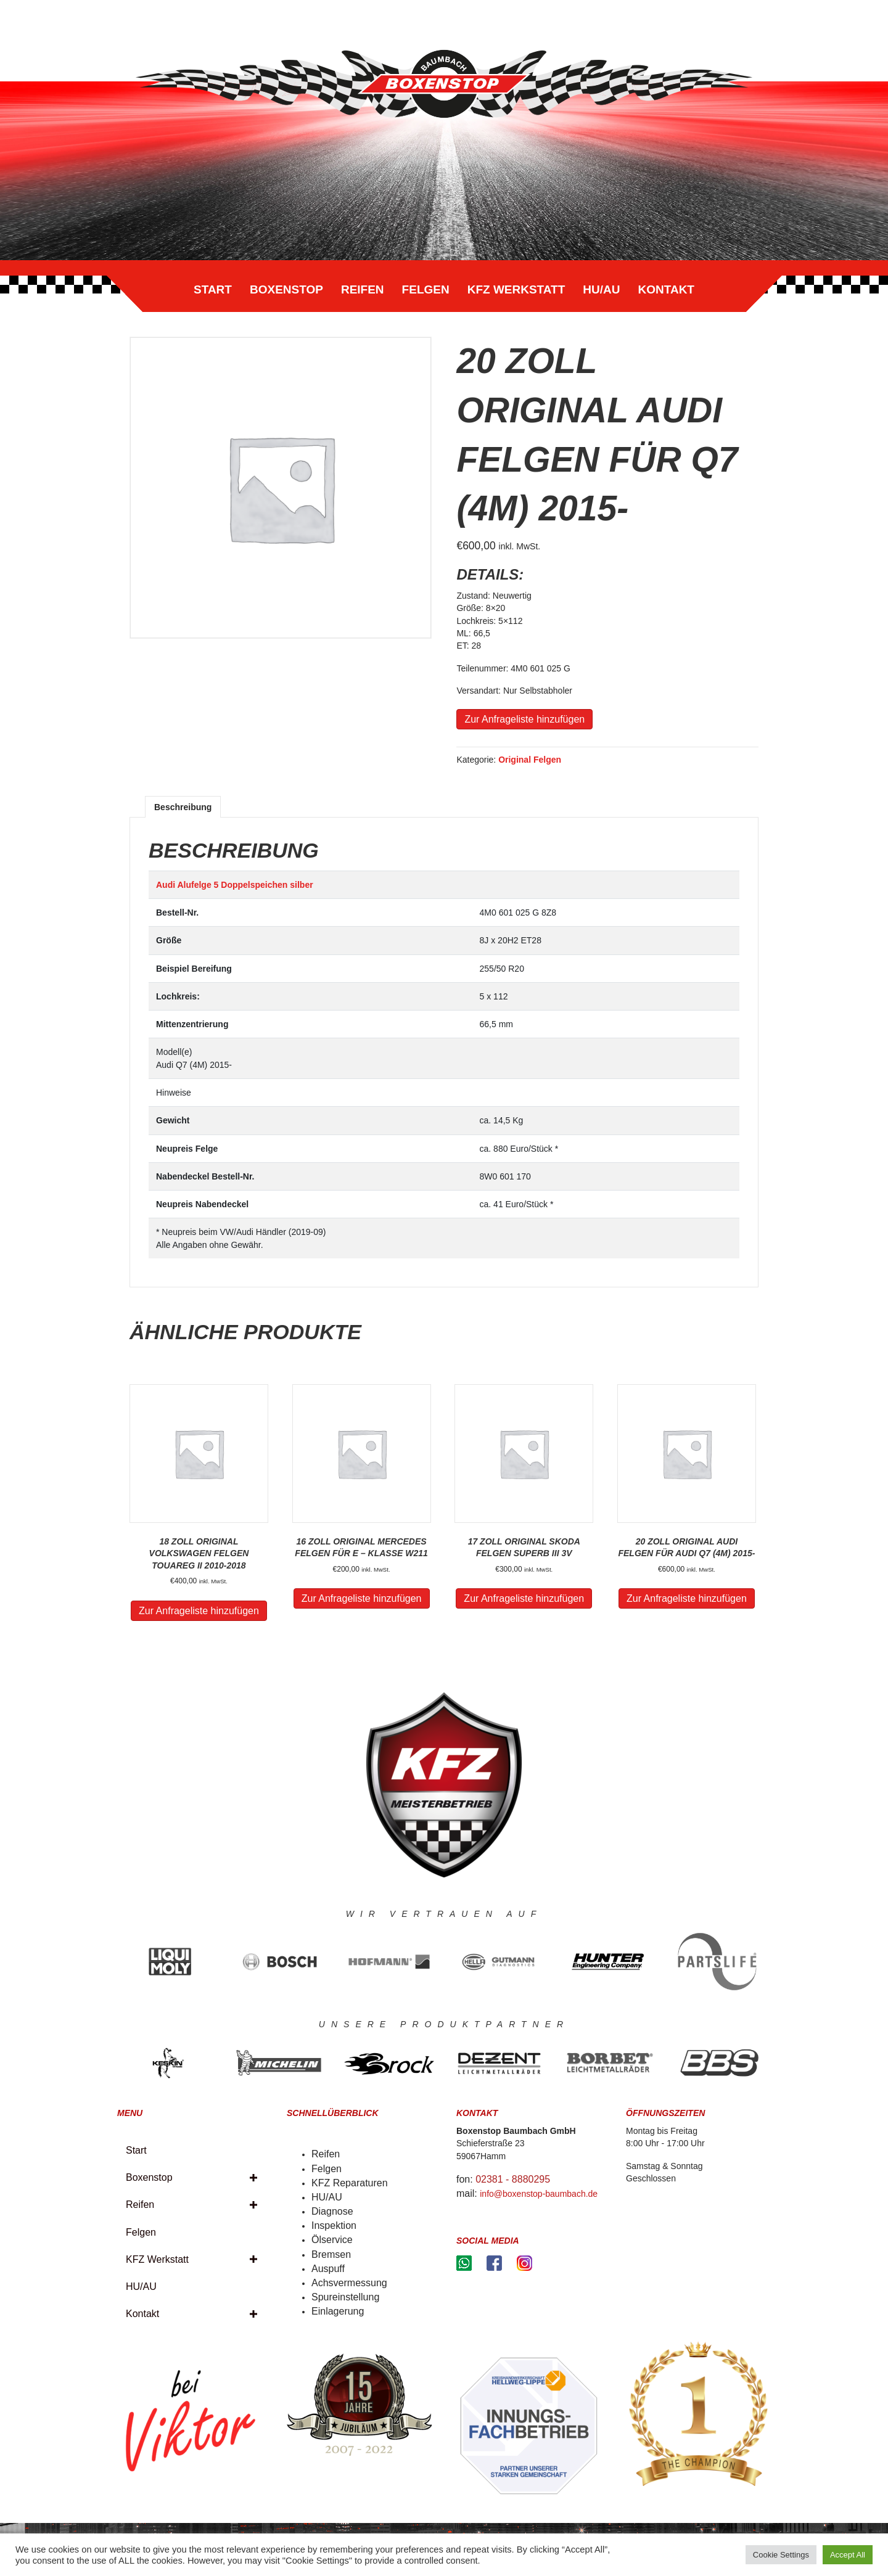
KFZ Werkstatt (516, 289)
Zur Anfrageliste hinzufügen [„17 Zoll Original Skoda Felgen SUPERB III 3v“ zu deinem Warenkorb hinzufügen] (524, 1598)
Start (213, 289)
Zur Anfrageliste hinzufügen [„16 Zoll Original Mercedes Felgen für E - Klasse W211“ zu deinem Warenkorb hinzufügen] (362, 1598)
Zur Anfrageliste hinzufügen (524, 719)
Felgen (426, 289)
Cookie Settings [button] (781, 2554)
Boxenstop (286, 289)
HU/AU (601, 289)
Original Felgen (529, 760)
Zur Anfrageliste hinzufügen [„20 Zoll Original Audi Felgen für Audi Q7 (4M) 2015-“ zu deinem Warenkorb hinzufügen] (687, 1598)
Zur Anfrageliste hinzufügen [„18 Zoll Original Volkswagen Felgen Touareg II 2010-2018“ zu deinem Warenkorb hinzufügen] (199, 1611)
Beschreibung (183, 807)
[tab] (183, 807)
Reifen (362, 289)
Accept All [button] (847, 2554)
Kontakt (666, 289)
